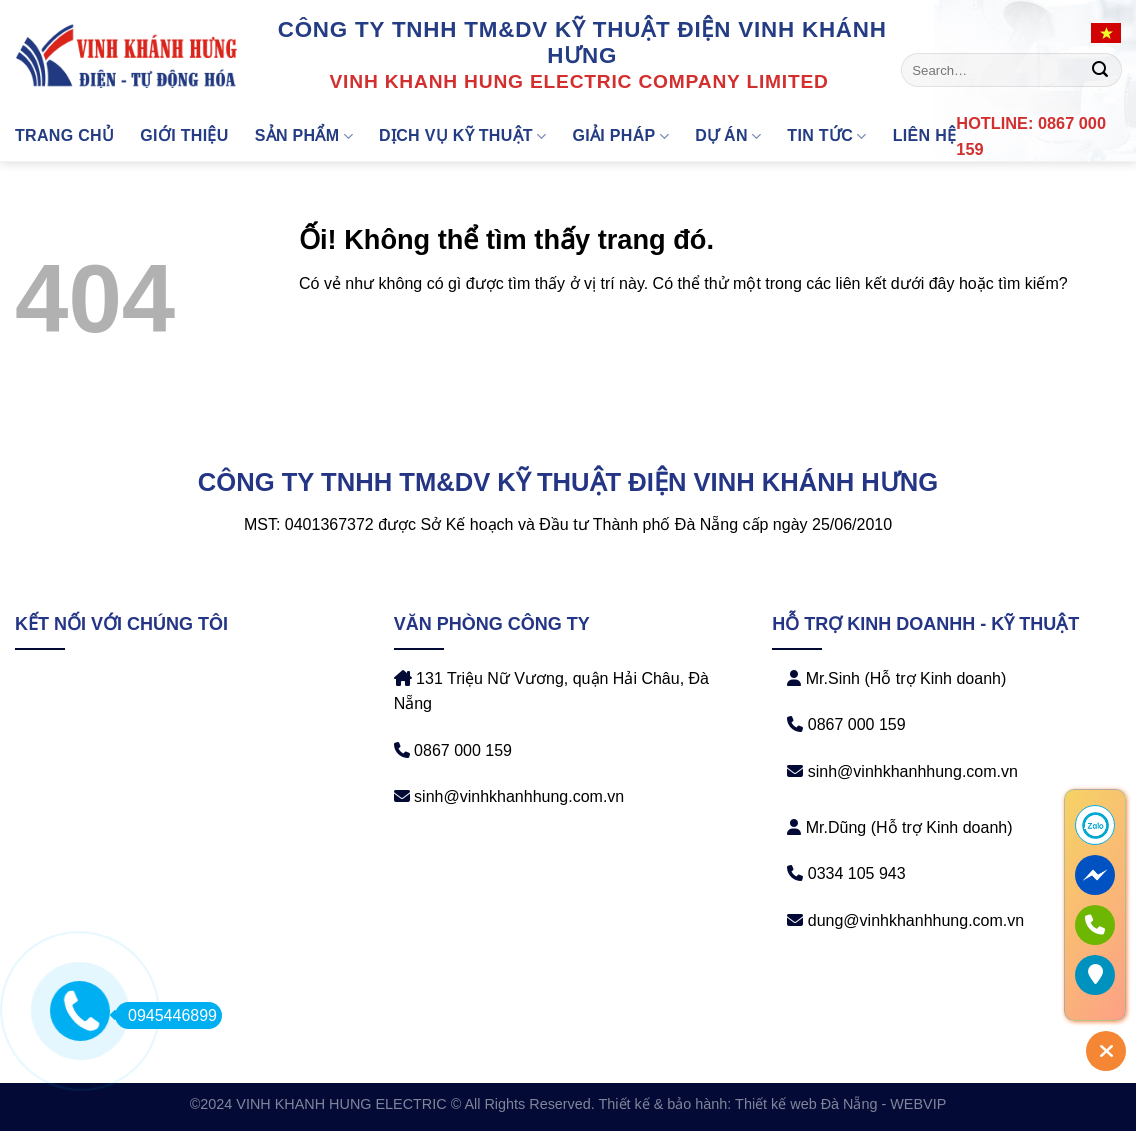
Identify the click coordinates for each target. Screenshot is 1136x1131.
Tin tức (826, 136)
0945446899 (166, 1015)
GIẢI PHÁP (620, 136)
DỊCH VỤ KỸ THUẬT (463, 136)
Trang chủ (64, 135)
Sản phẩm (304, 136)
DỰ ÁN (728, 136)
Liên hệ (925, 135)
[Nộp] (1100, 70)
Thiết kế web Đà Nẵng (806, 1104)
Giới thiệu (184, 135)
